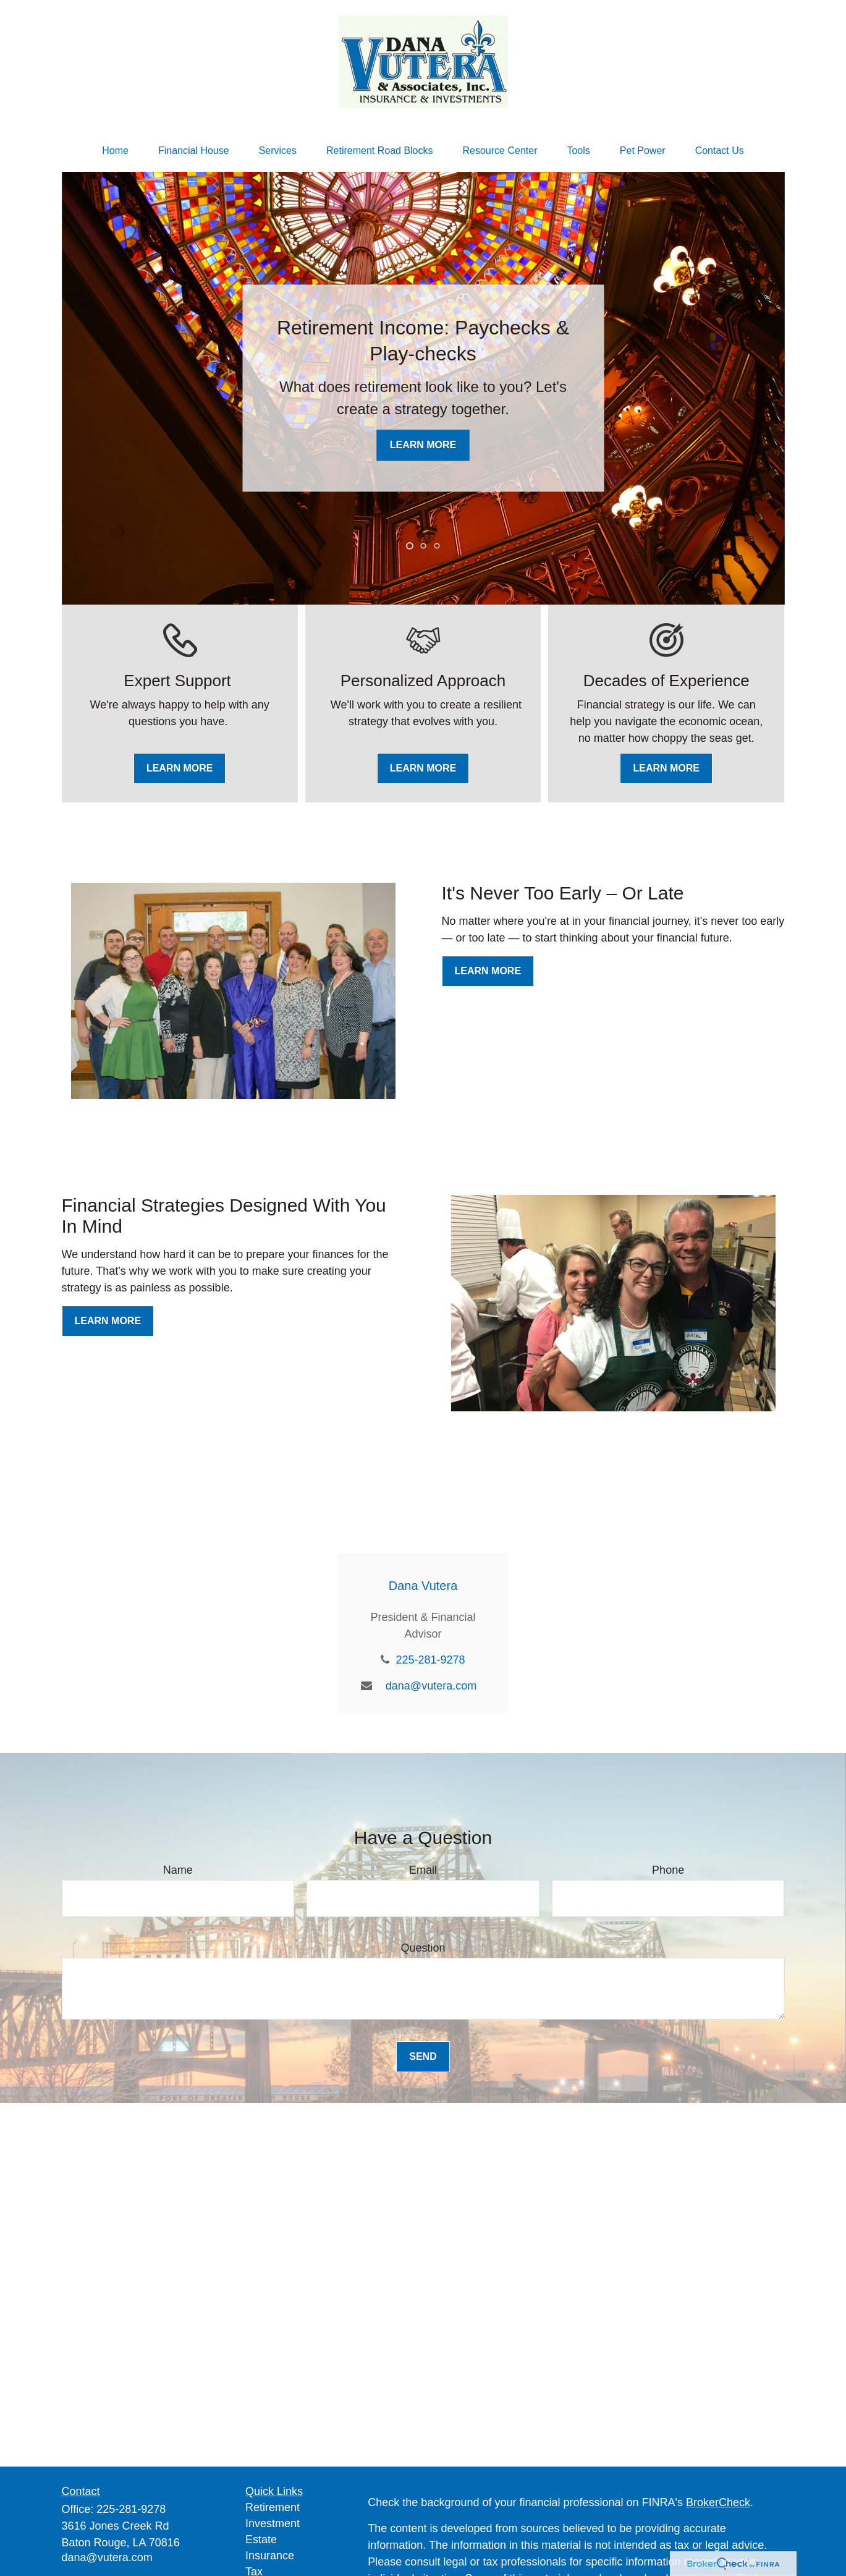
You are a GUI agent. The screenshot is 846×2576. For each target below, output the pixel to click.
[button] (115, 151)
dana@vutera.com (431, 1686)
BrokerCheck (718, 2502)
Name (178, 1870)
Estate (261, 2539)
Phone (668, 1870)
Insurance (269, 2555)
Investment (272, 2523)
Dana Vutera (423, 1585)
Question (422, 1948)
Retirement (272, 2507)
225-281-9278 (430, 1660)
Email (423, 1870)
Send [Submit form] (422, 2056)
